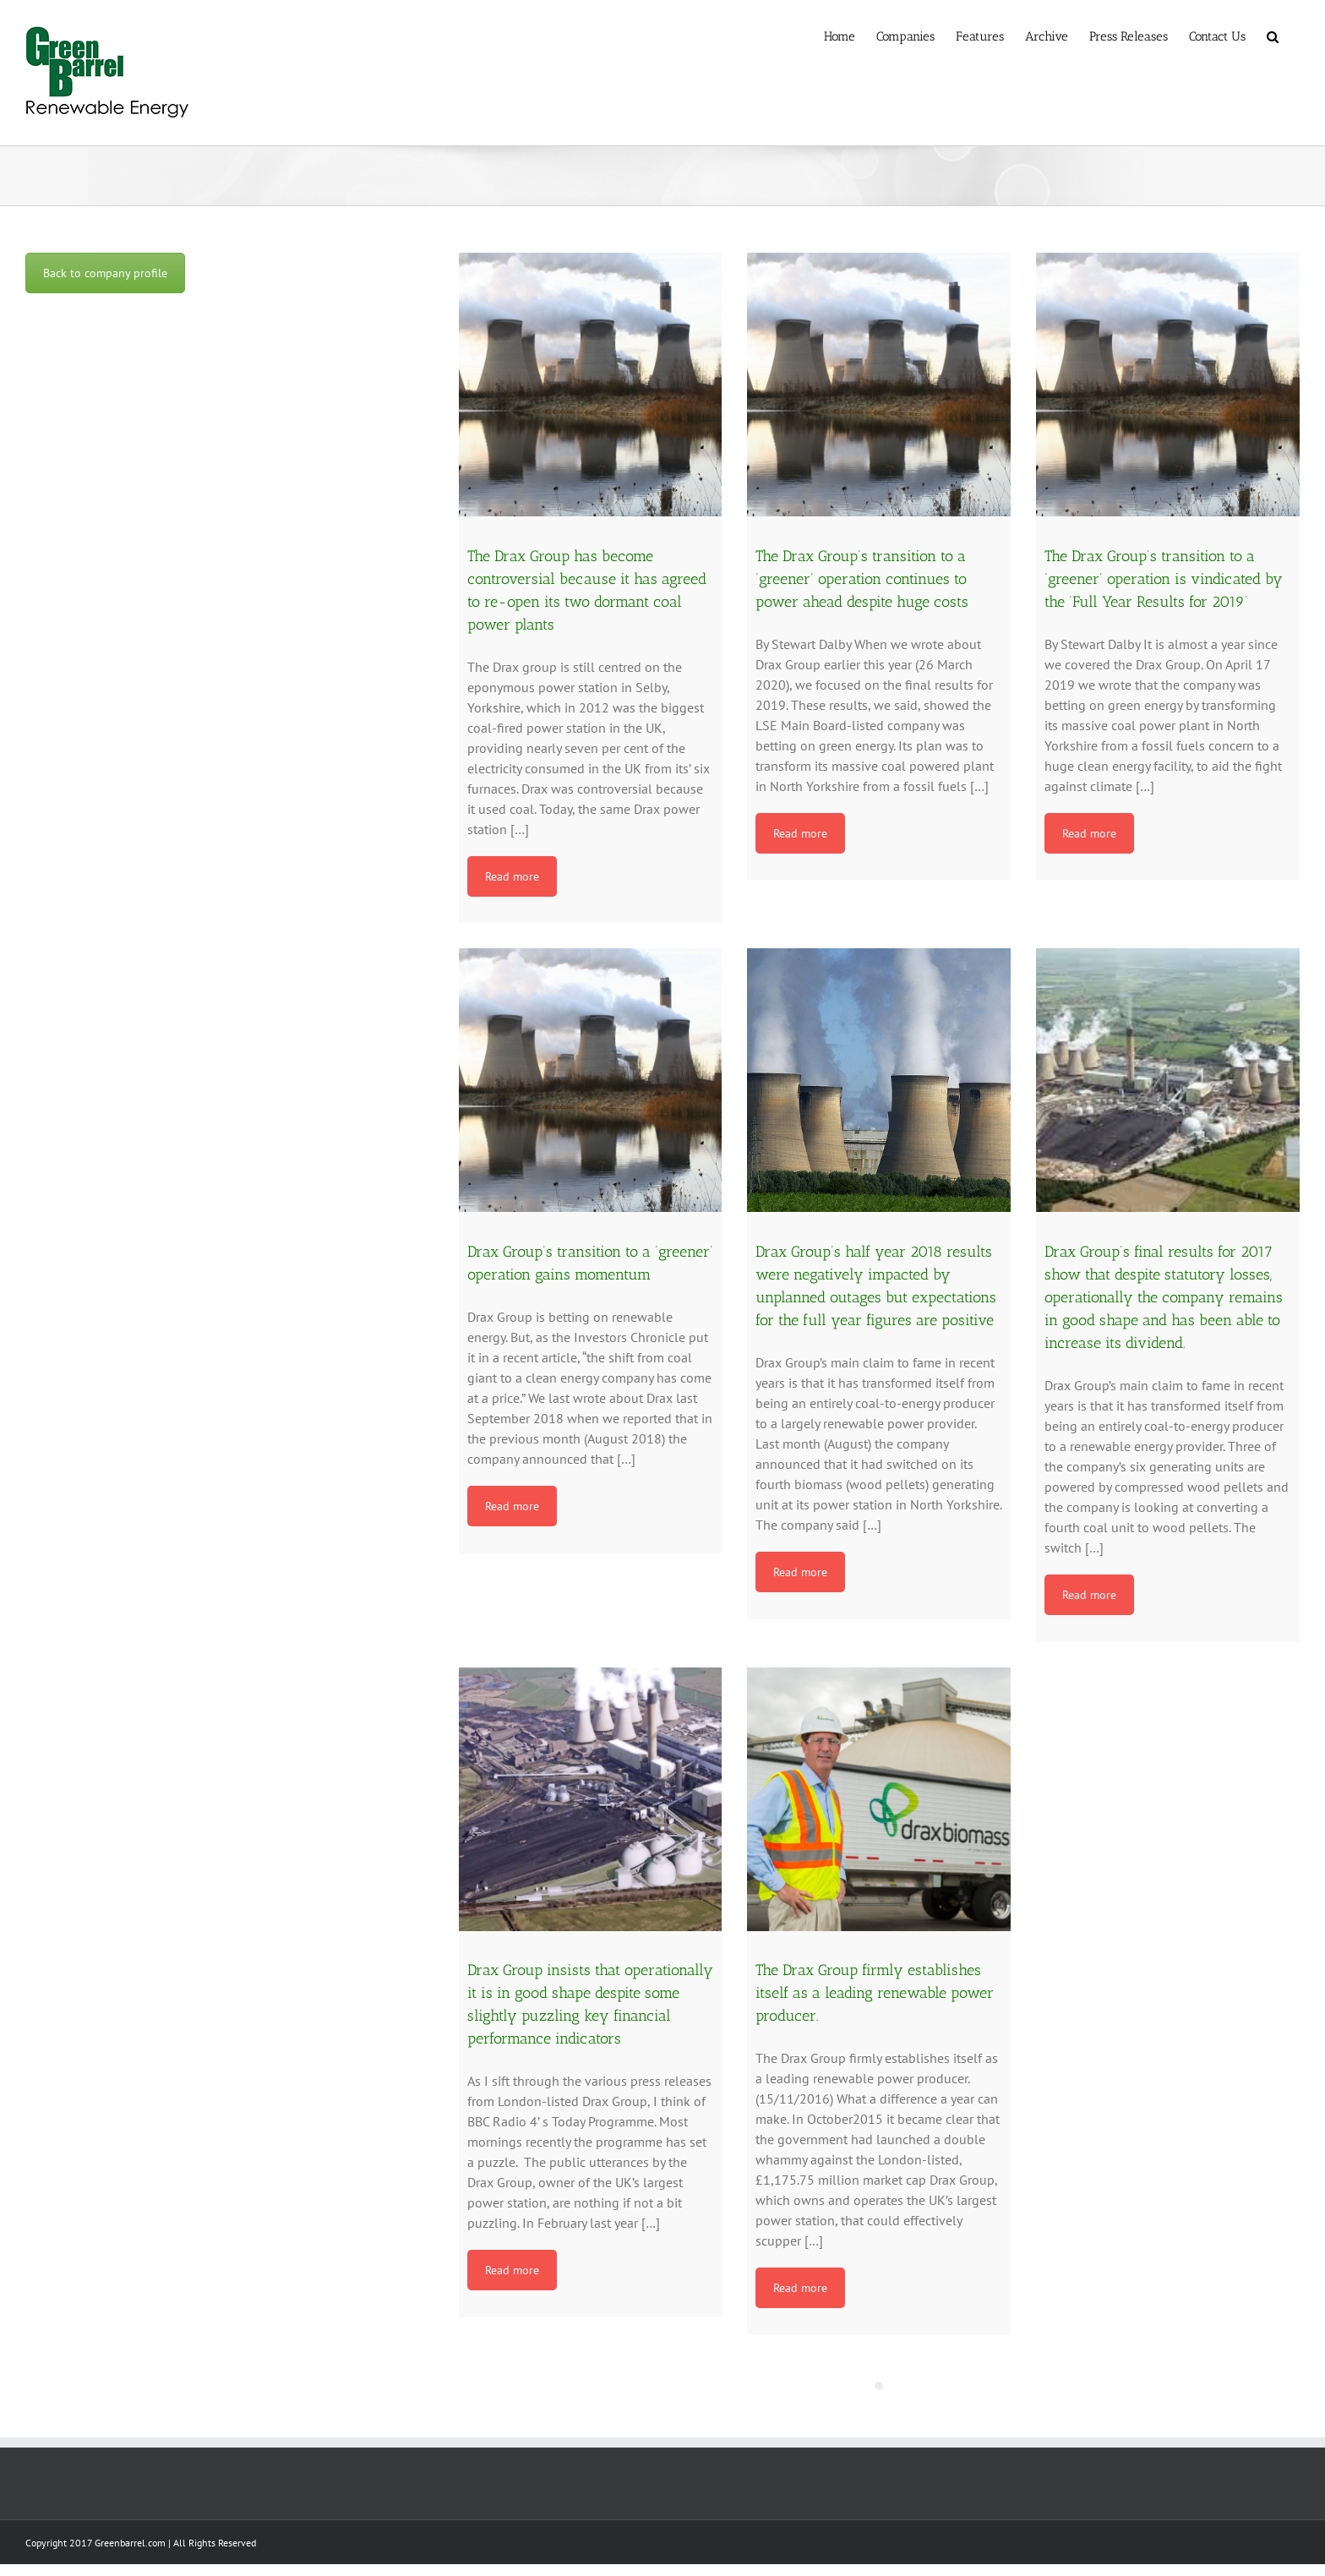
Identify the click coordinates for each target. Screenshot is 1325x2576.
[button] (1273, 35)
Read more (512, 876)
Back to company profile (105, 273)
